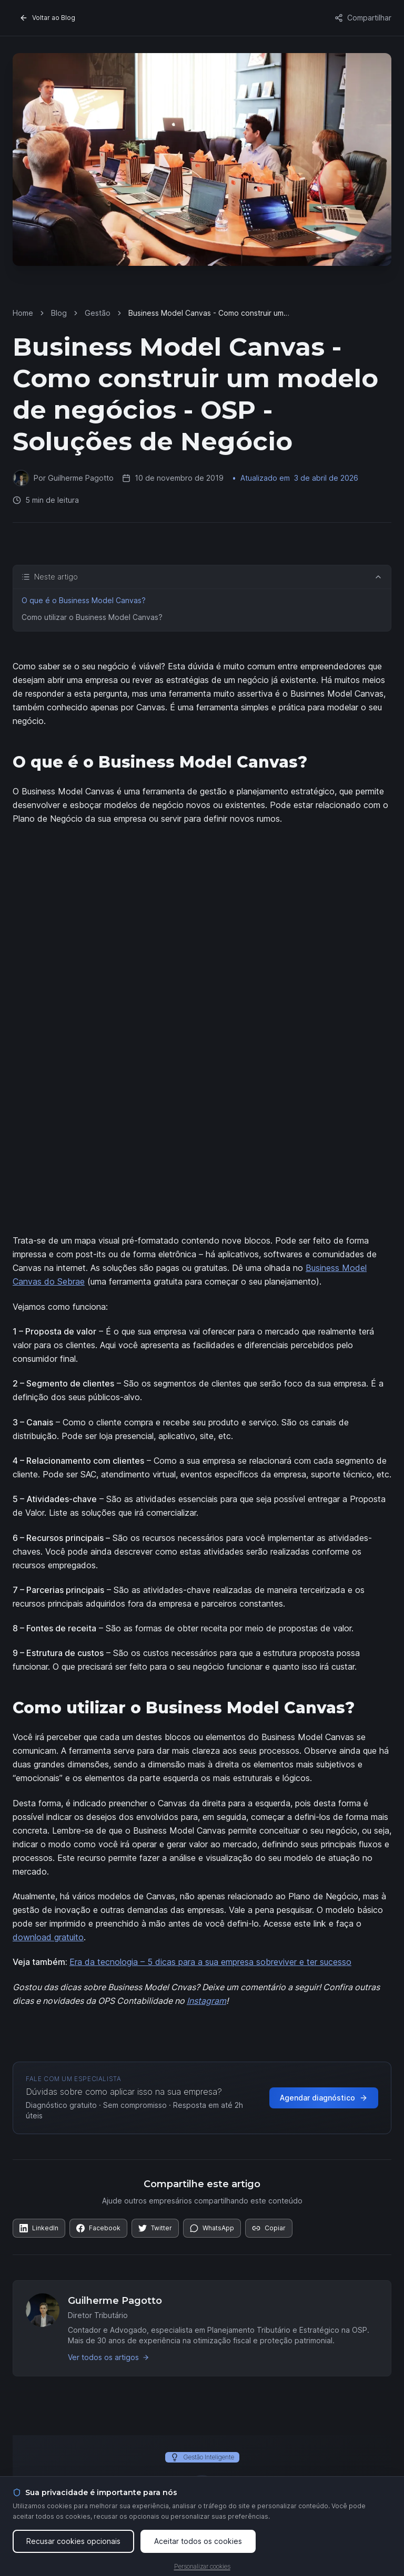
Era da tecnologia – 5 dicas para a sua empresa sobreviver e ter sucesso (210, 1962)
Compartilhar (363, 17)
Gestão (97, 312)
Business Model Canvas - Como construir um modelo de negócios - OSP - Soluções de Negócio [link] (206, 313)
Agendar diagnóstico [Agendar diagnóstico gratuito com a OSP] (324, 2097)
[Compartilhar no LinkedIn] (39, 2228)
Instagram (206, 2000)
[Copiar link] (268, 2228)
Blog (59, 312)
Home (23, 312)
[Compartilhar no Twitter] (155, 2228)
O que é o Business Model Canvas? (84, 600)
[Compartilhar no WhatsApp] (212, 2228)
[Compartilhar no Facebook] (98, 2228)
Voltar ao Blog (47, 18)
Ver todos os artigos (108, 2357)
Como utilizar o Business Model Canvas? (92, 617)
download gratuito (48, 1937)
